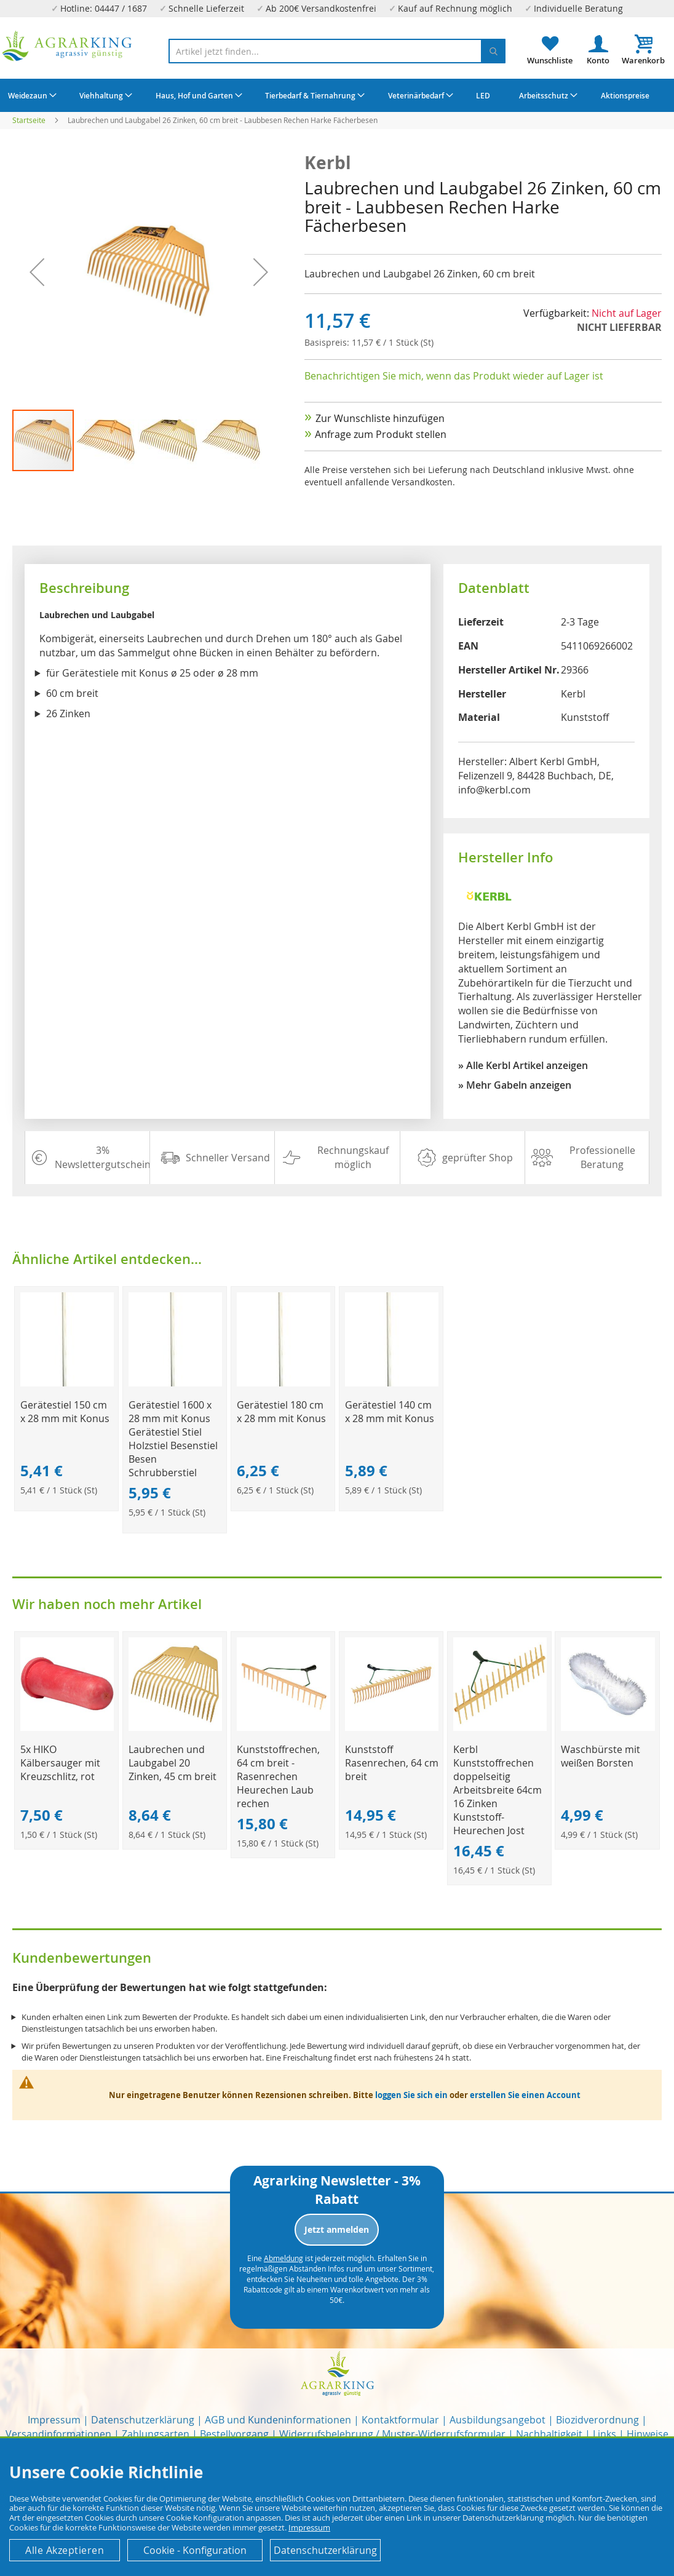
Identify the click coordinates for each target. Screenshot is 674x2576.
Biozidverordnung (597, 2420)
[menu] (337, 95)
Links (604, 2434)
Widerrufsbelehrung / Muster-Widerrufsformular (392, 2434)
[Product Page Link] (67, 1383)
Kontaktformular (400, 2420)
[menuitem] (31, 95)
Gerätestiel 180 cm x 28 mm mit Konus (281, 1411)
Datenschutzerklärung (142, 2420)
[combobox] (337, 51)
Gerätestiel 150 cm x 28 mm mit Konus (64, 1411)
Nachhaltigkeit (549, 2434)
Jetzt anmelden (336, 2229)
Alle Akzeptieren (64, 2550)
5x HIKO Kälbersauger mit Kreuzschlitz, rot (60, 1763)
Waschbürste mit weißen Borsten (600, 1756)
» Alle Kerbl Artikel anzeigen (523, 1065)
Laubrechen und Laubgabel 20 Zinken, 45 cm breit (172, 1763)
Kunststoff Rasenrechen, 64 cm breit (391, 1763)
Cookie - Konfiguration (195, 2550)
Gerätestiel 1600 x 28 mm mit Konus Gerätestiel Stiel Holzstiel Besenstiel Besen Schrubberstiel (173, 1438)
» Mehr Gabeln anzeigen (514, 1085)
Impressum (54, 2420)
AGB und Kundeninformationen (278, 2420)
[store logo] (67, 45)
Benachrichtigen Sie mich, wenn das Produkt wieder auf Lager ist (453, 376)
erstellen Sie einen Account (525, 2095)
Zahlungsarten (155, 2434)
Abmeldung (283, 2258)
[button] (36, 271)
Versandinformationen (58, 2434)
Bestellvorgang (234, 2434)
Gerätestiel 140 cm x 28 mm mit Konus (389, 1411)
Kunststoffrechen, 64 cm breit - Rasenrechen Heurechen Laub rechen (278, 1776)
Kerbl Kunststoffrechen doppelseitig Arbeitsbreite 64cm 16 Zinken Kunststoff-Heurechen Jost (497, 1790)
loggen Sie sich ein (411, 2095)
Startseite (29, 120)
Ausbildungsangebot (497, 2420)
